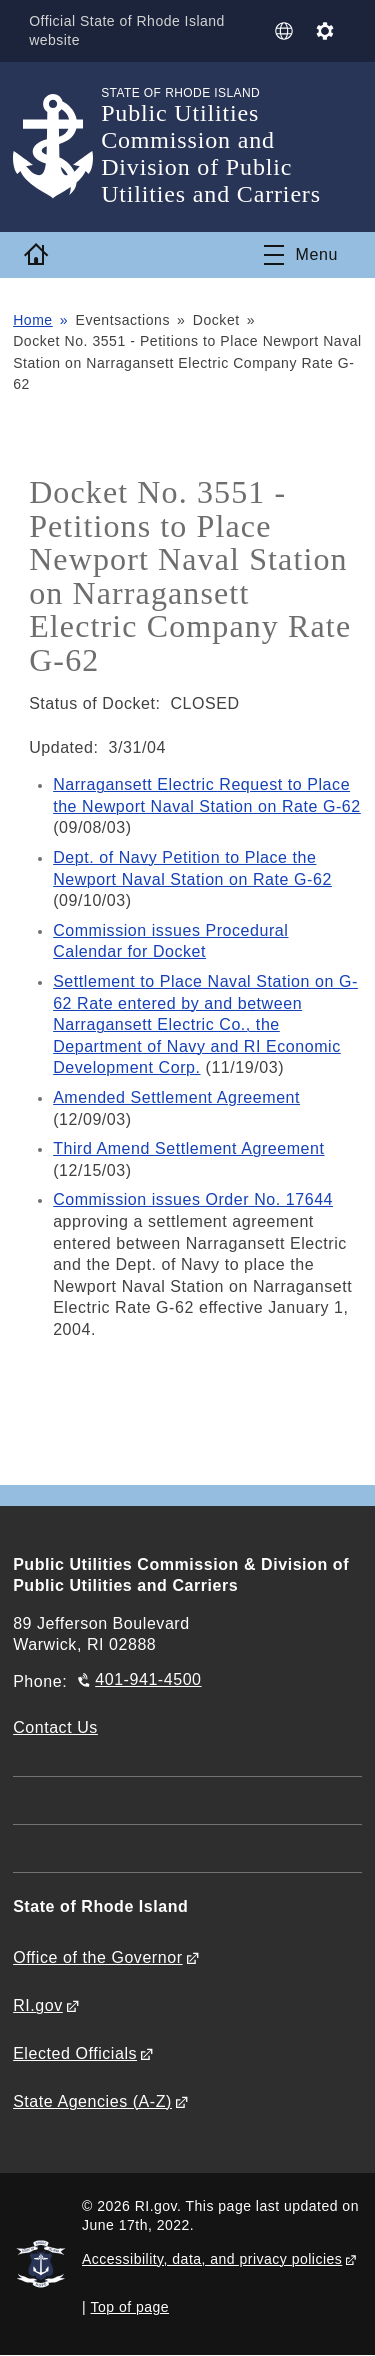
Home (33, 320)
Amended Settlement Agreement (176, 1097)
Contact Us (55, 1727)
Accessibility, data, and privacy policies (212, 2259)
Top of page (130, 2307)
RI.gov (38, 2005)
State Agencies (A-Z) (92, 2101)
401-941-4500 (148, 1679)
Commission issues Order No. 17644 (193, 1199)
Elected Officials (75, 2053)
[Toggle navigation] (301, 255)
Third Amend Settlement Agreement (188, 1148)
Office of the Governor (97, 1957)
